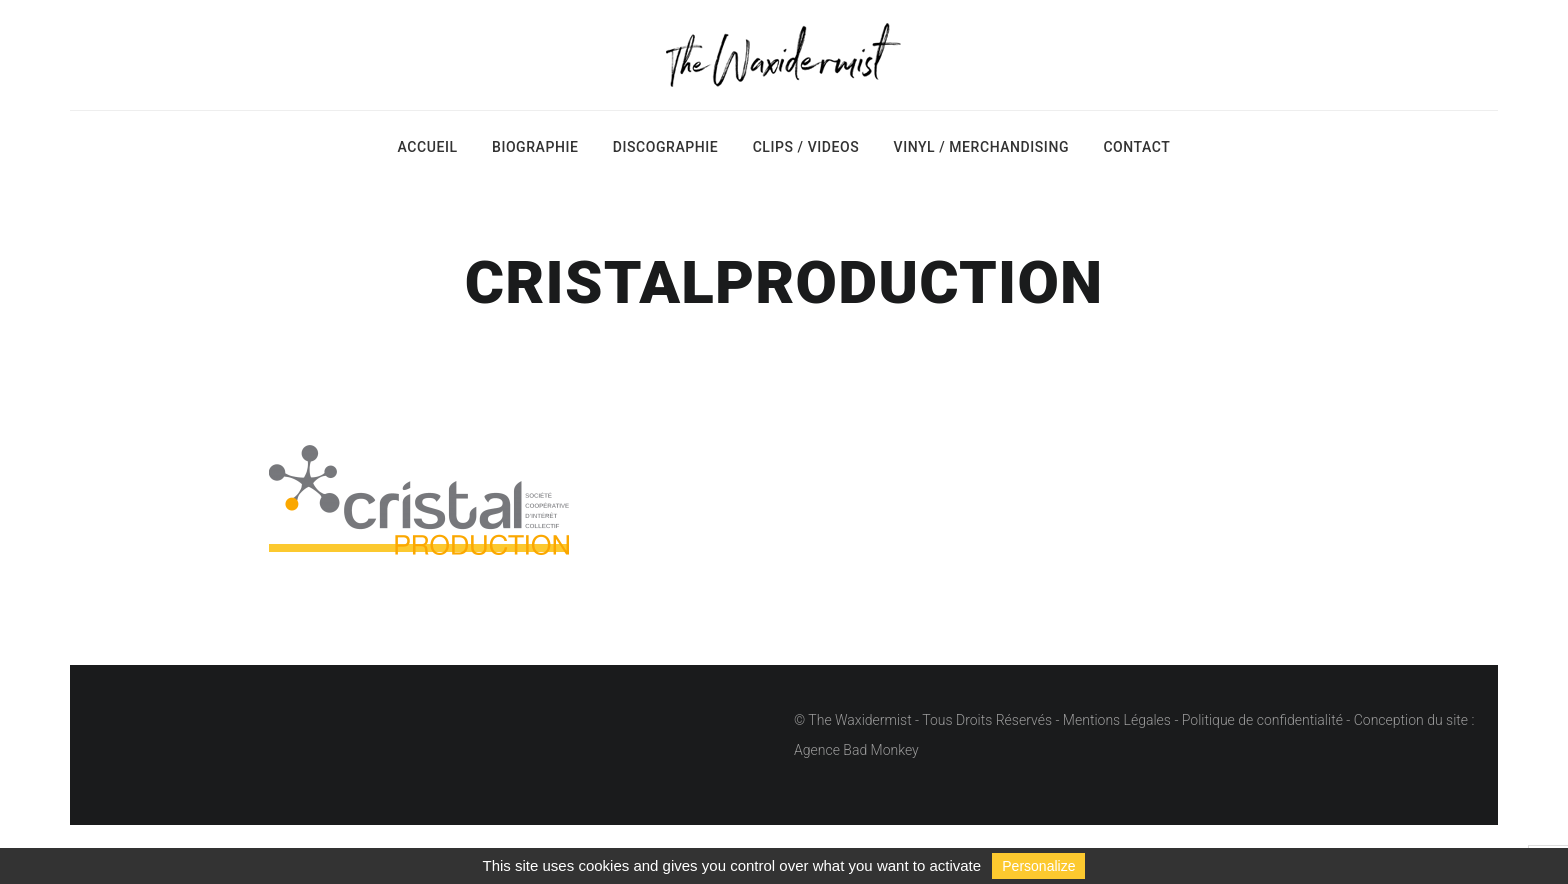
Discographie (665, 147)
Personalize (1038, 866)
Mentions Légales (1117, 720)
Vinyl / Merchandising (981, 147)
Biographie (535, 147)
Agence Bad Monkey (856, 750)
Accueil (428, 147)
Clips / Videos (806, 147)
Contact (1136, 147)
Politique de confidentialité (1262, 720)
